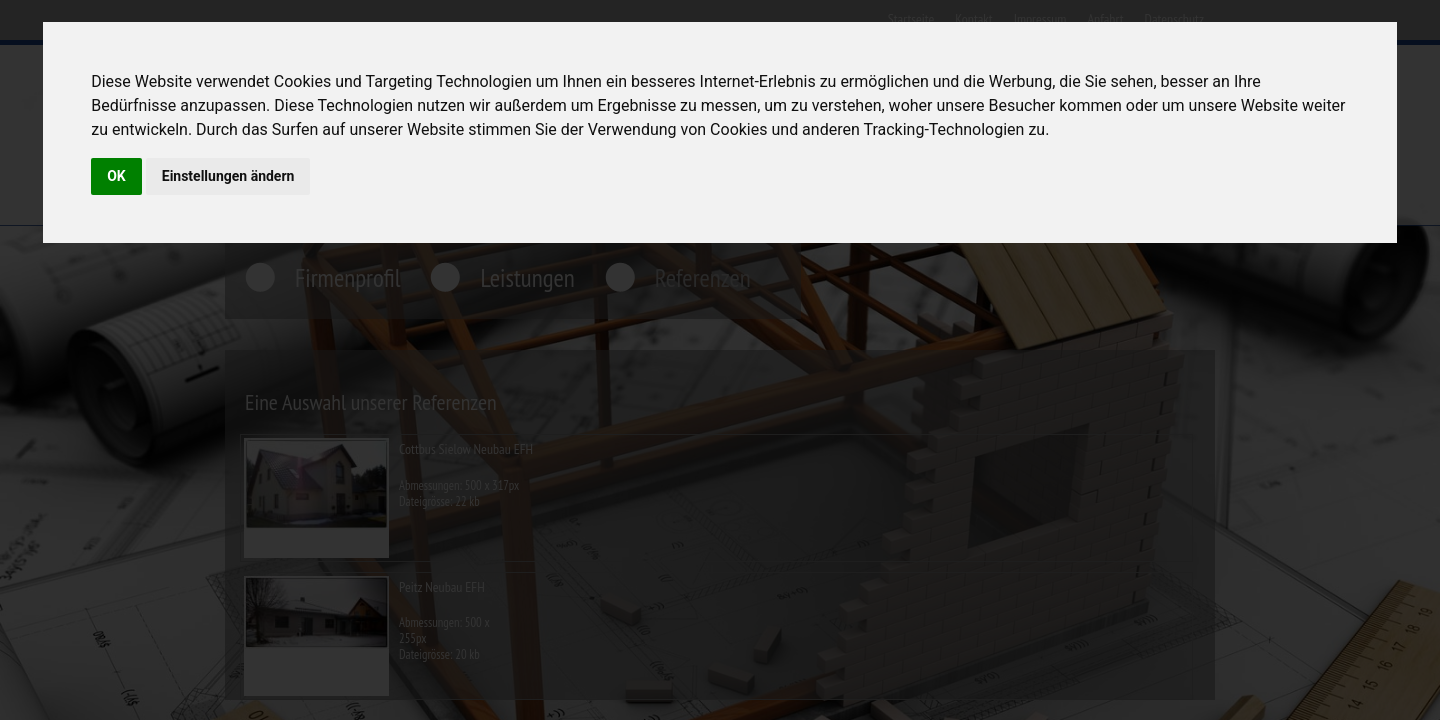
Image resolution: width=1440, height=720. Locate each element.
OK (116, 176)
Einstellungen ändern (228, 176)
